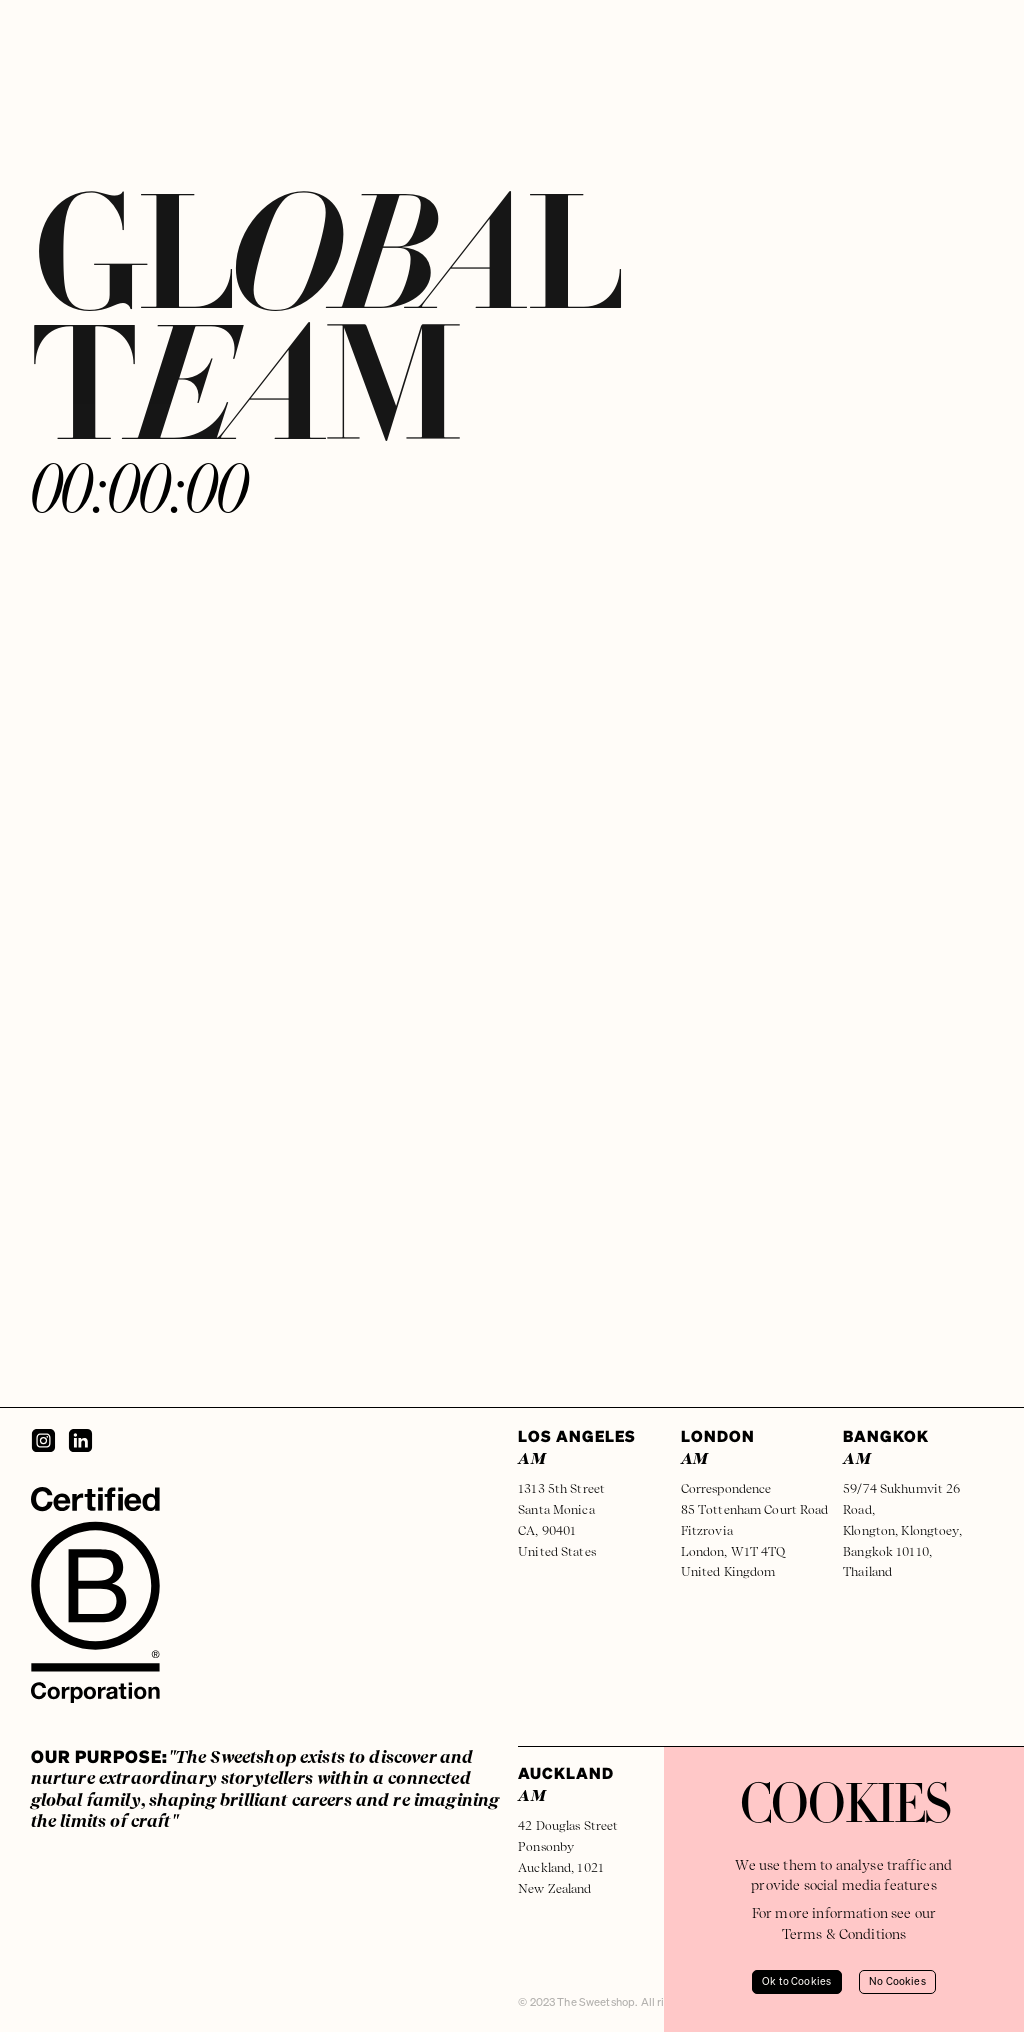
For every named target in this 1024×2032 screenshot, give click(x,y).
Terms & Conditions (844, 1934)
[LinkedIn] (80, 1440)
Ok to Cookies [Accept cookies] (796, 1982)
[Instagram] (43, 1440)
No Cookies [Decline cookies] (897, 1982)
